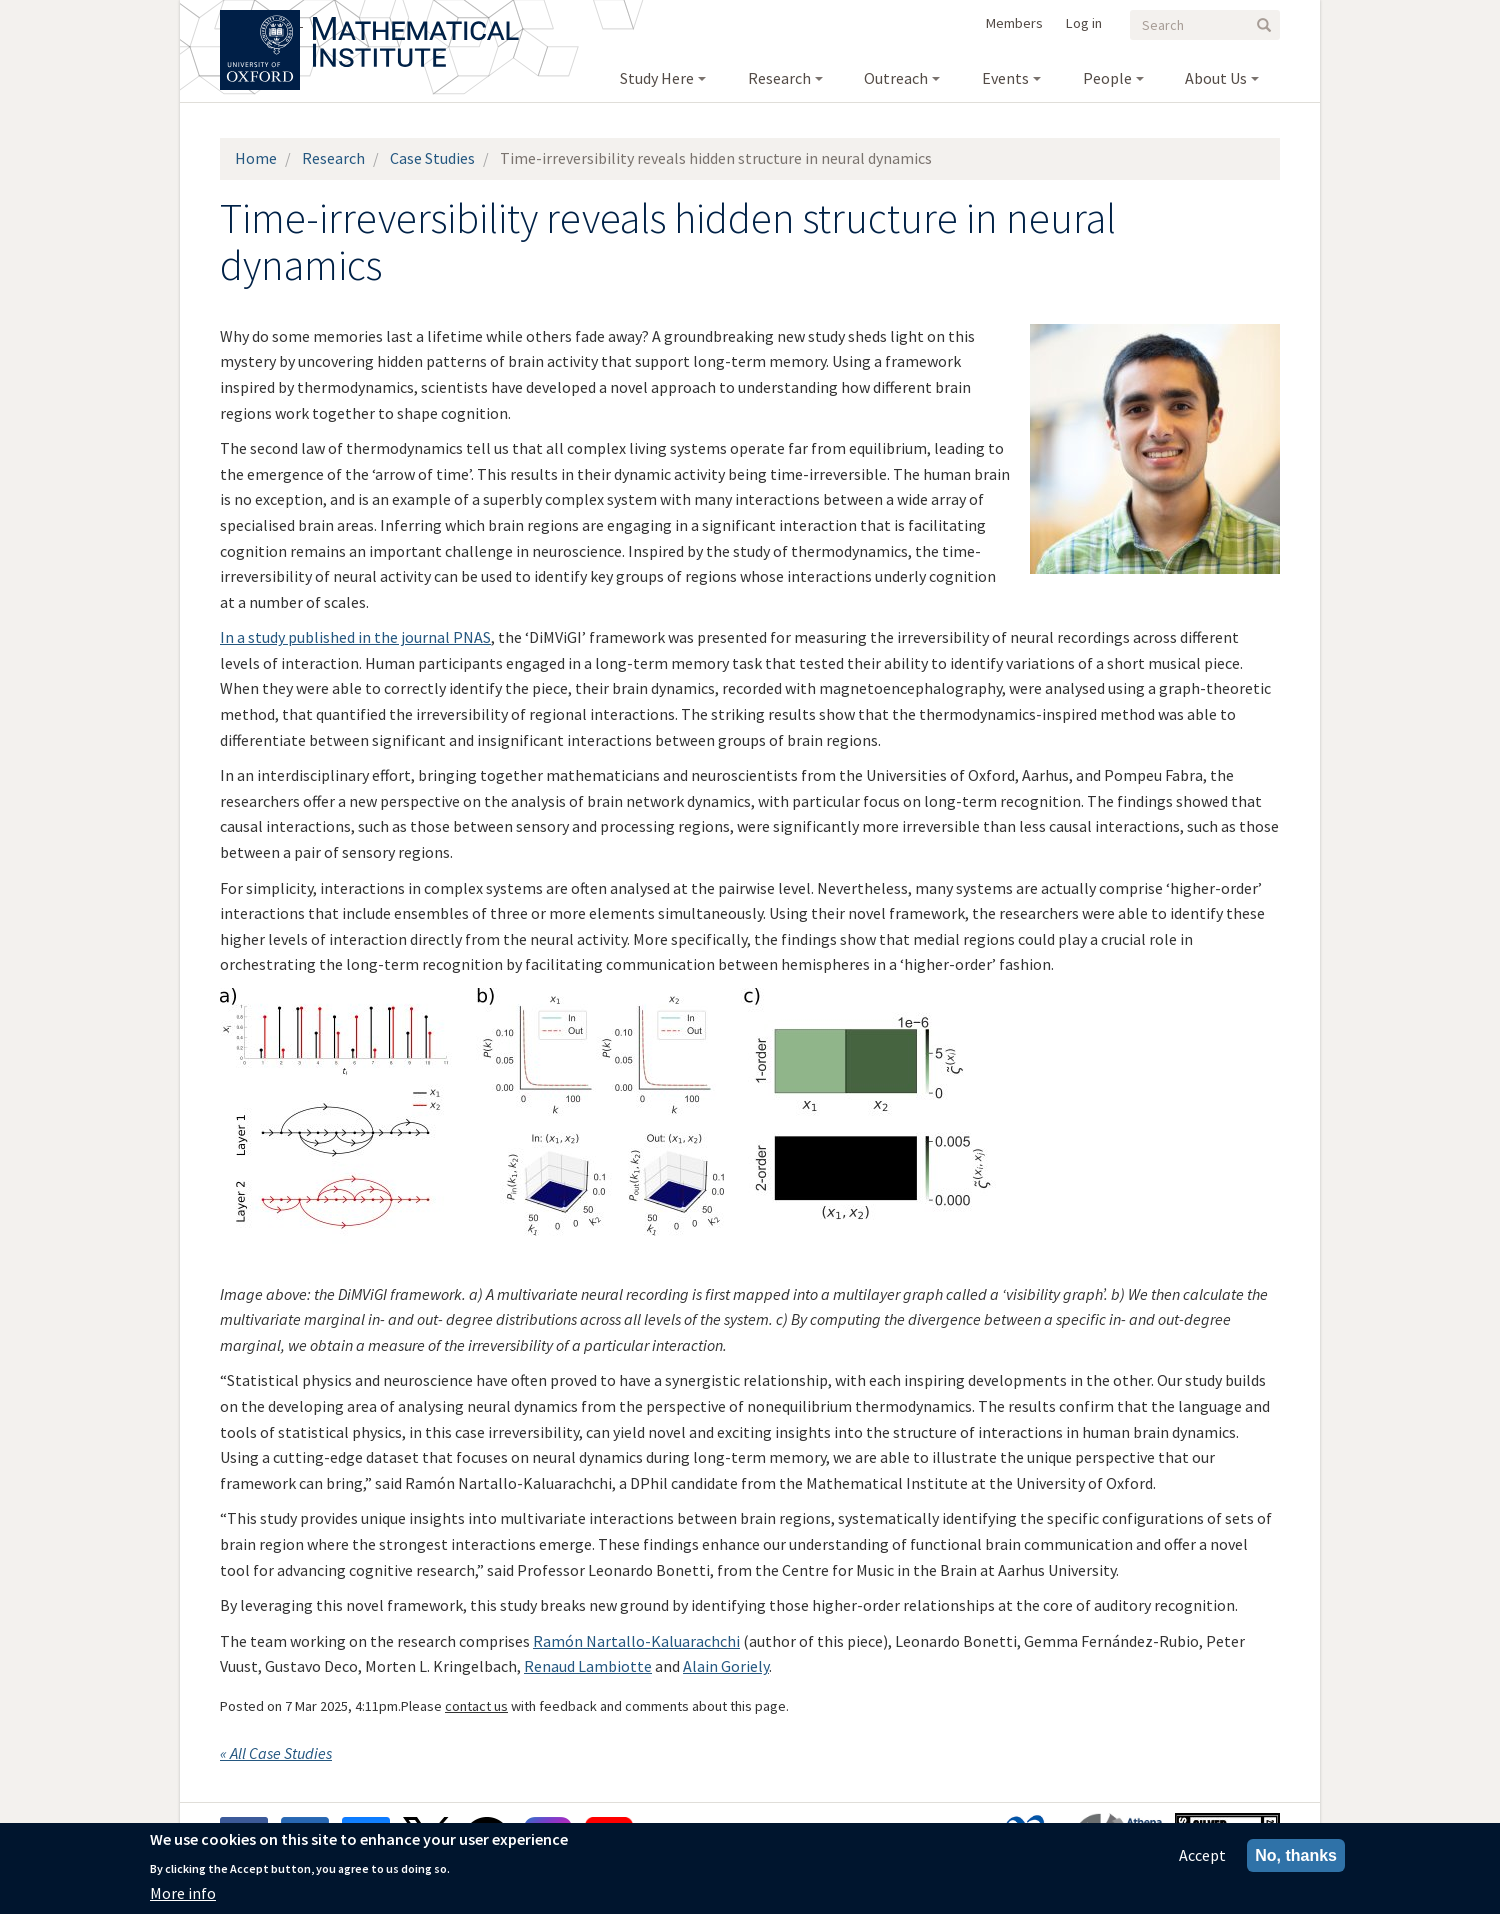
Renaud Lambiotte (588, 1666)
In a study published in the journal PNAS (355, 637)
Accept (1202, 1855)
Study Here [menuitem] (657, 78)
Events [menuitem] (1005, 78)
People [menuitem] (1107, 78)
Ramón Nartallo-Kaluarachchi (636, 1641)
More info (183, 1893)
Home (256, 158)
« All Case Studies (276, 1753)
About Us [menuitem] (1216, 78)
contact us (476, 1706)
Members (1014, 23)
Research (333, 158)
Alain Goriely (726, 1666)
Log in (1084, 23)
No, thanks (1296, 1855)
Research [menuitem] (779, 78)
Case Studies (432, 158)
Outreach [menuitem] (896, 78)
